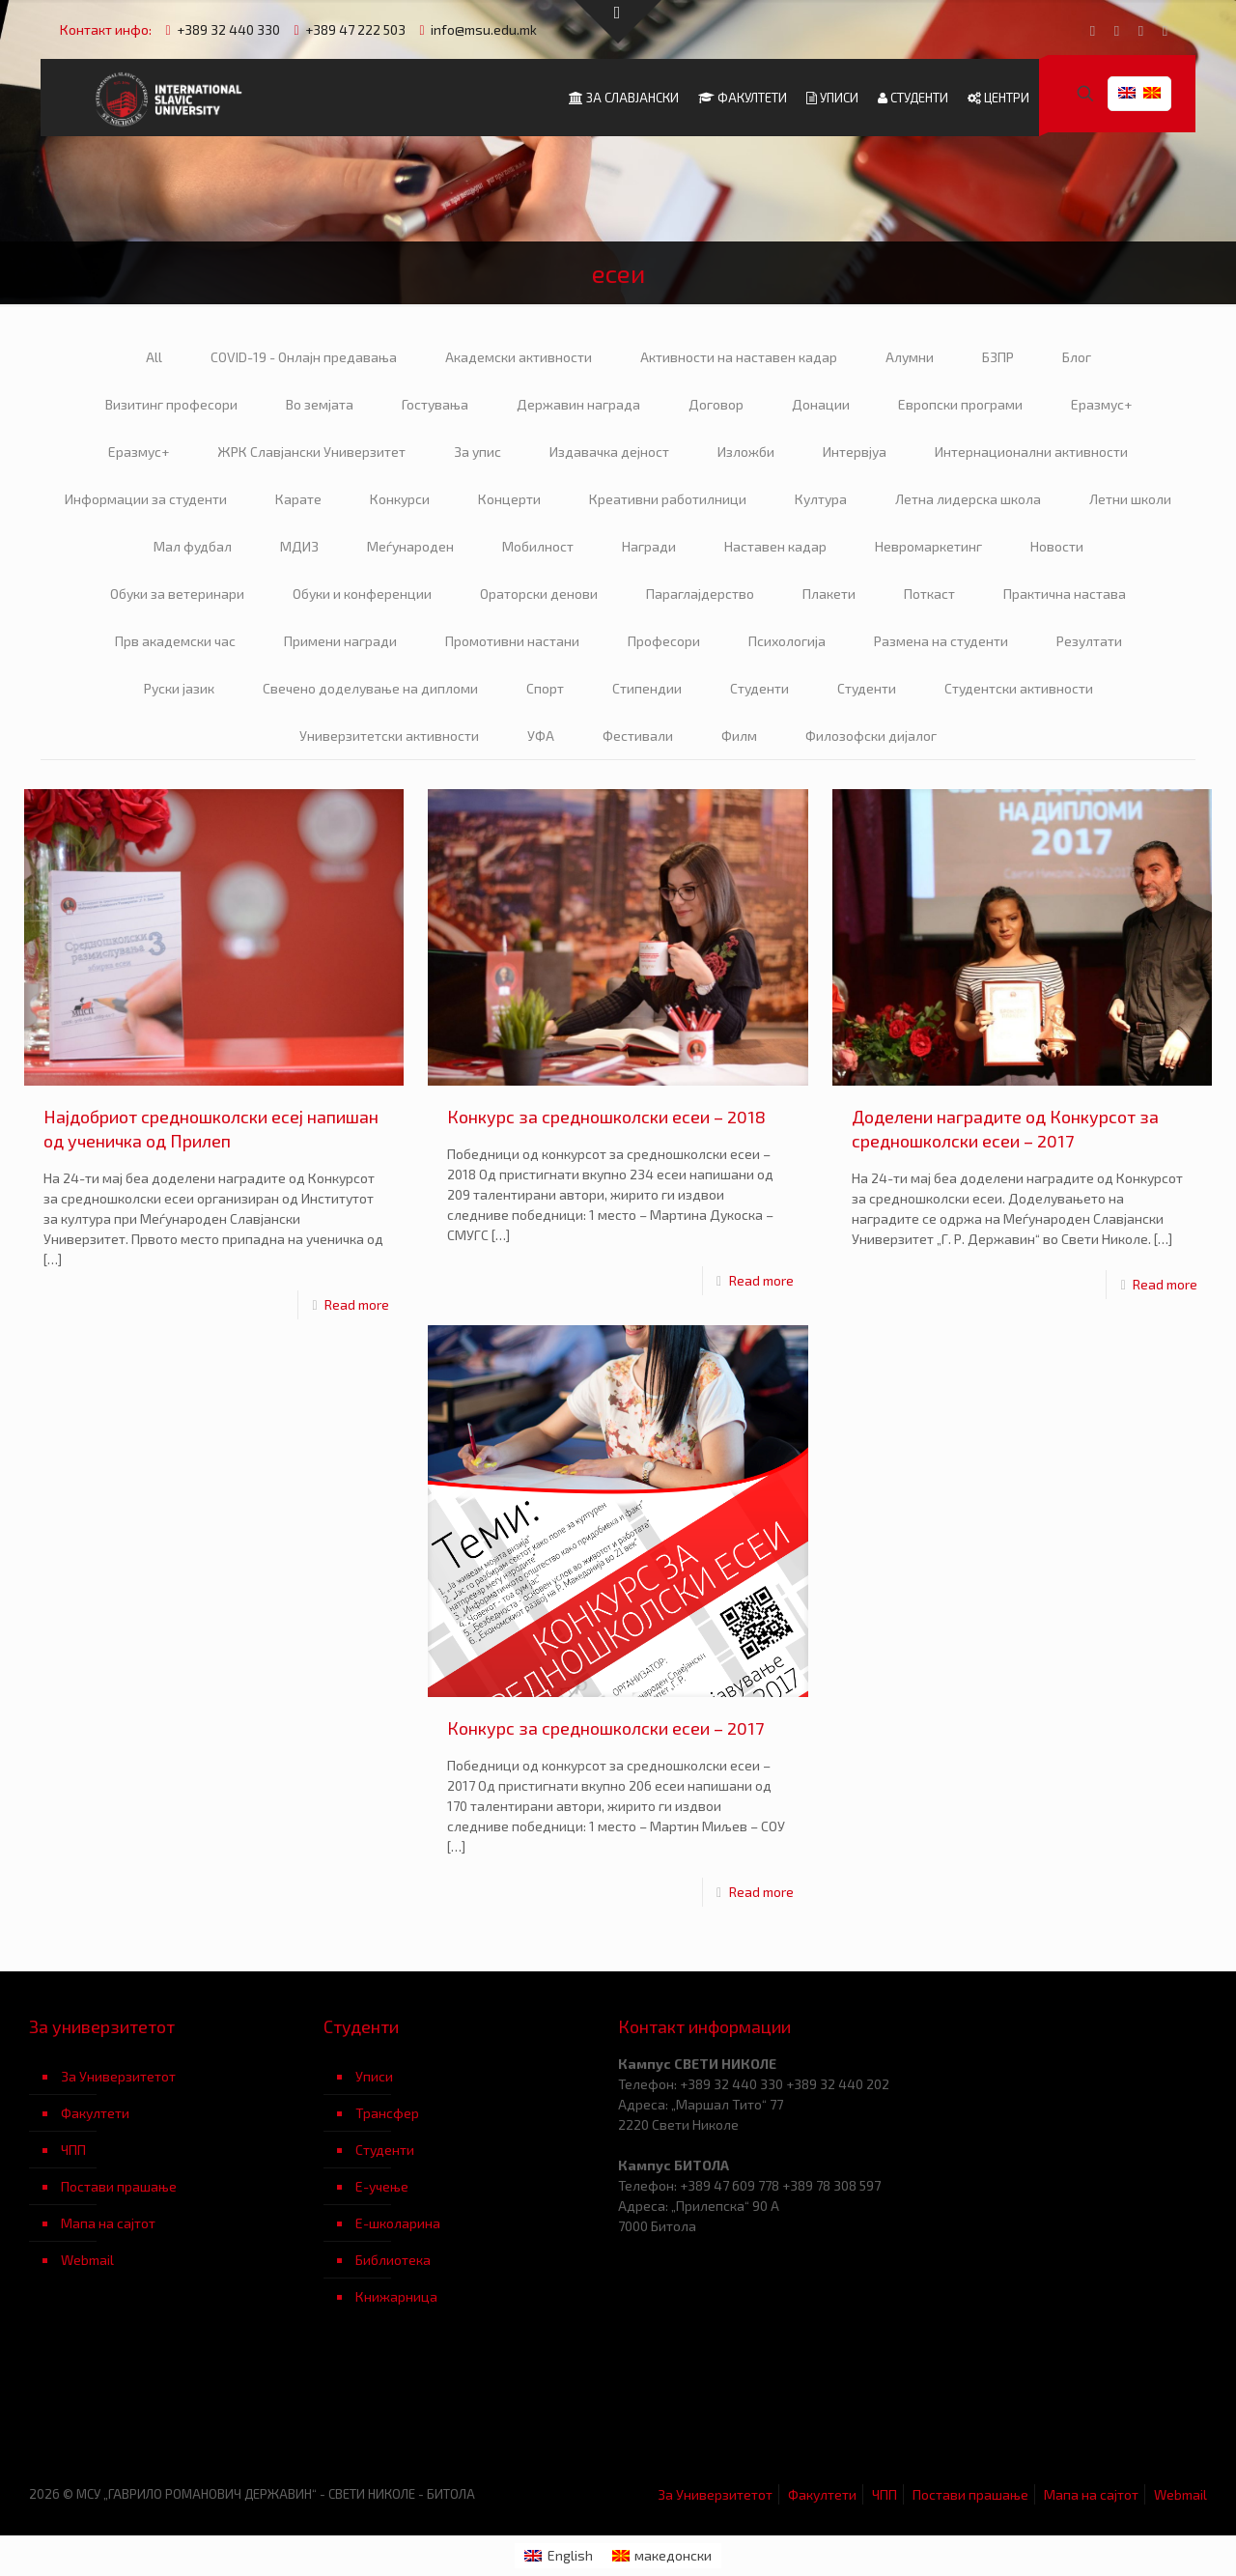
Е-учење (381, 2186)
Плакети (829, 593)
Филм (739, 735)
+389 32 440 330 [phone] (228, 29)
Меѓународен (410, 546)
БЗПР (998, 357)
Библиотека (393, 2259)
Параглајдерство (700, 593)
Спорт (545, 688)
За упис (477, 451)
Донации (821, 404)
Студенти (759, 688)
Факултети (95, 2113)
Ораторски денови (539, 593)
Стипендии (647, 688)
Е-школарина (397, 2223)
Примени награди (340, 641)
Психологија (787, 641)
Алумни (909, 357)
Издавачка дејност (609, 451)
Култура (821, 499)
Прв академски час (175, 641)
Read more (356, 1304)
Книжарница (396, 2296)
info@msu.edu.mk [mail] (484, 29)
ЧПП (73, 2149)
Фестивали (638, 735)
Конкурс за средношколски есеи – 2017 (605, 1728)
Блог (1076, 357)
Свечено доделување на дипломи (370, 688)
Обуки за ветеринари (177, 593)
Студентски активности (1018, 688)
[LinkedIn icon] (1141, 30)
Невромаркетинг (928, 546)
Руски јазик (179, 688)
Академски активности (518, 357)
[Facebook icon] (1092, 30)
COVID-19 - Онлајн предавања (304, 357)
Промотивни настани (512, 641)
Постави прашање (119, 2186)
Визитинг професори (171, 404)
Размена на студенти (941, 641)
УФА (540, 735)
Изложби (745, 451)
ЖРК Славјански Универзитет (311, 451)
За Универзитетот (118, 2076)
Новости (1056, 546)
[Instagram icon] (1165, 30)
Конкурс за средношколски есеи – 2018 (606, 1116)
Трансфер (387, 2113)
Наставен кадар (775, 546)
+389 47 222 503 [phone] (355, 29)
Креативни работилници (667, 499)
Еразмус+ (1101, 404)
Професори (664, 641)
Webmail (87, 2259)
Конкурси (400, 499)
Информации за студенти (146, 499)
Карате (298, 499)
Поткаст (929, 593)
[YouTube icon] (1117, 30)
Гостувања (435, 404)
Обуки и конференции (362, 593)
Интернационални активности (1031, 451)
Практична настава (1064, 593)
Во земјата (319, 404)
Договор (716, 404)
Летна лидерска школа (968, 499)
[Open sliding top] (618, 21)
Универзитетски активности (389, 735)
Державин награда (578, 404)
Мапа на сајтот (108, 2223)
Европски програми (960, 404)
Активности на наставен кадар (738, 357)
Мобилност (538, 546)
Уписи (374, 2076)
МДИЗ (299, 546)
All (154, 357)
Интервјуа (854, 451)
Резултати (1089, 641)
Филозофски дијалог (871, 735)
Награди (649, 546)
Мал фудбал (193, 546)
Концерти (509, 499)
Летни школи (1130, 499)
